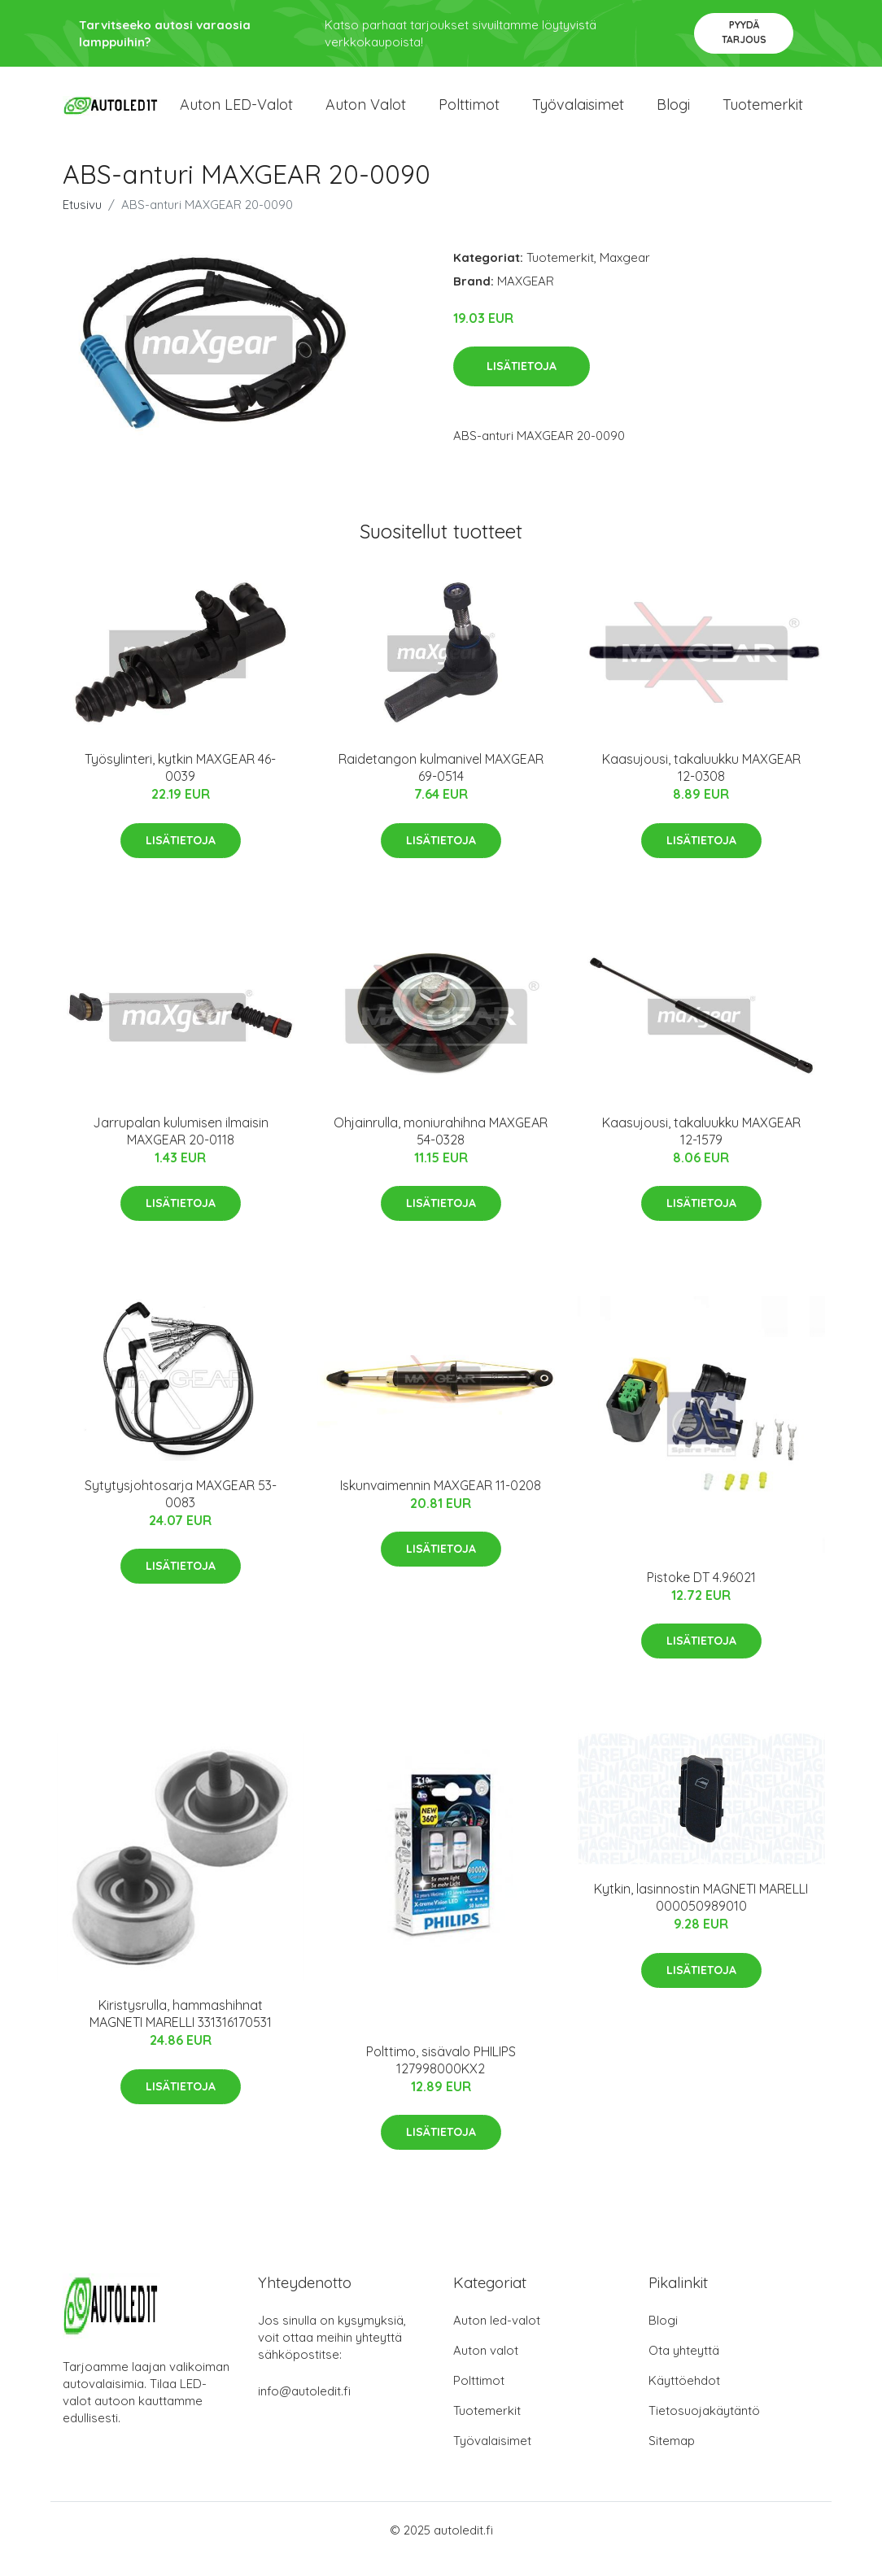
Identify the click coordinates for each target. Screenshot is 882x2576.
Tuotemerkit (763, 113)
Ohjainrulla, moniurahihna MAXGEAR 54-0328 (441, 1149)
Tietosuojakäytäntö (704, 2428)
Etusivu (82, 222)
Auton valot (365, 113)
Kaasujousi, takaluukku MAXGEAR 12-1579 (701, 1149)
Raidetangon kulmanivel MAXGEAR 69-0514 (441, 786)
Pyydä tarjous (744, 32)
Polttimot (469, 113)
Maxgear (625, 275)
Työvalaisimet (578, 113)
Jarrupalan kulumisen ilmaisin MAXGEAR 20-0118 (181, 1149)
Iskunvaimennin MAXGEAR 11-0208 (440, 1503)
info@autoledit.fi (304, 2409)
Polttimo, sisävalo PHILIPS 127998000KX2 (441, 2077)
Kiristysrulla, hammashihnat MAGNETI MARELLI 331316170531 (181, 2031)
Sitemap (671, 2458)
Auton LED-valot (236, 113)
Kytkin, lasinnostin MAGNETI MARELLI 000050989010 (701, 1915)
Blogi (673, 113)
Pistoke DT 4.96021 (701, 1595)
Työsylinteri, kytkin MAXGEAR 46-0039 (180, 786)
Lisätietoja (522, 384)
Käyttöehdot (684, 2398)
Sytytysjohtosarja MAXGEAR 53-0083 (181, 1511)
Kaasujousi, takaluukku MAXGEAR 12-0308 (701, 786)
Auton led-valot (496, 2338)
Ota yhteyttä (683, 2368)
